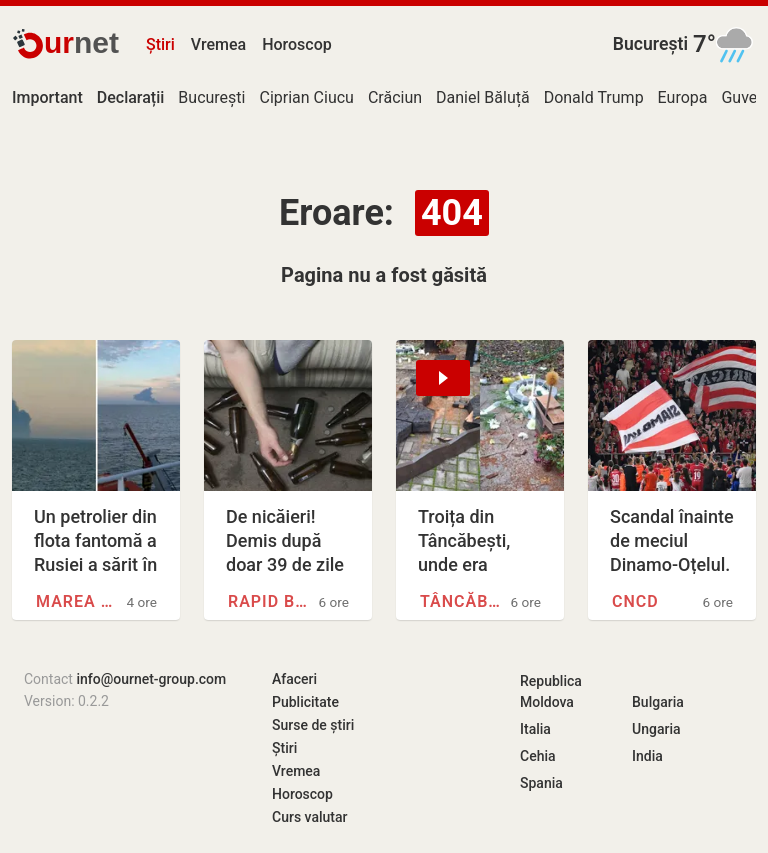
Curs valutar (309, 817)
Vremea (218, 44)
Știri (160, 44)
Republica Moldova (551, 691)
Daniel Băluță (483, 97)
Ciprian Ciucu (306, 97)
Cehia (538, 756)
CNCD (635, 601)
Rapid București (270, 601)
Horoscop (297, 44)
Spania (541, 783)
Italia (535, 729)
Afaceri (294, 679)
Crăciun (395, 97)
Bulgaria (658, 702)
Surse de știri (313, 725)
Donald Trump (594, 97)
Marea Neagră (78, 601)
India (647, 756)
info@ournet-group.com (151, 679)
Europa (683, 97)
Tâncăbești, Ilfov (462, 601)
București (650, 44)
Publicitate (305, 702)
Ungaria (656, 729)
